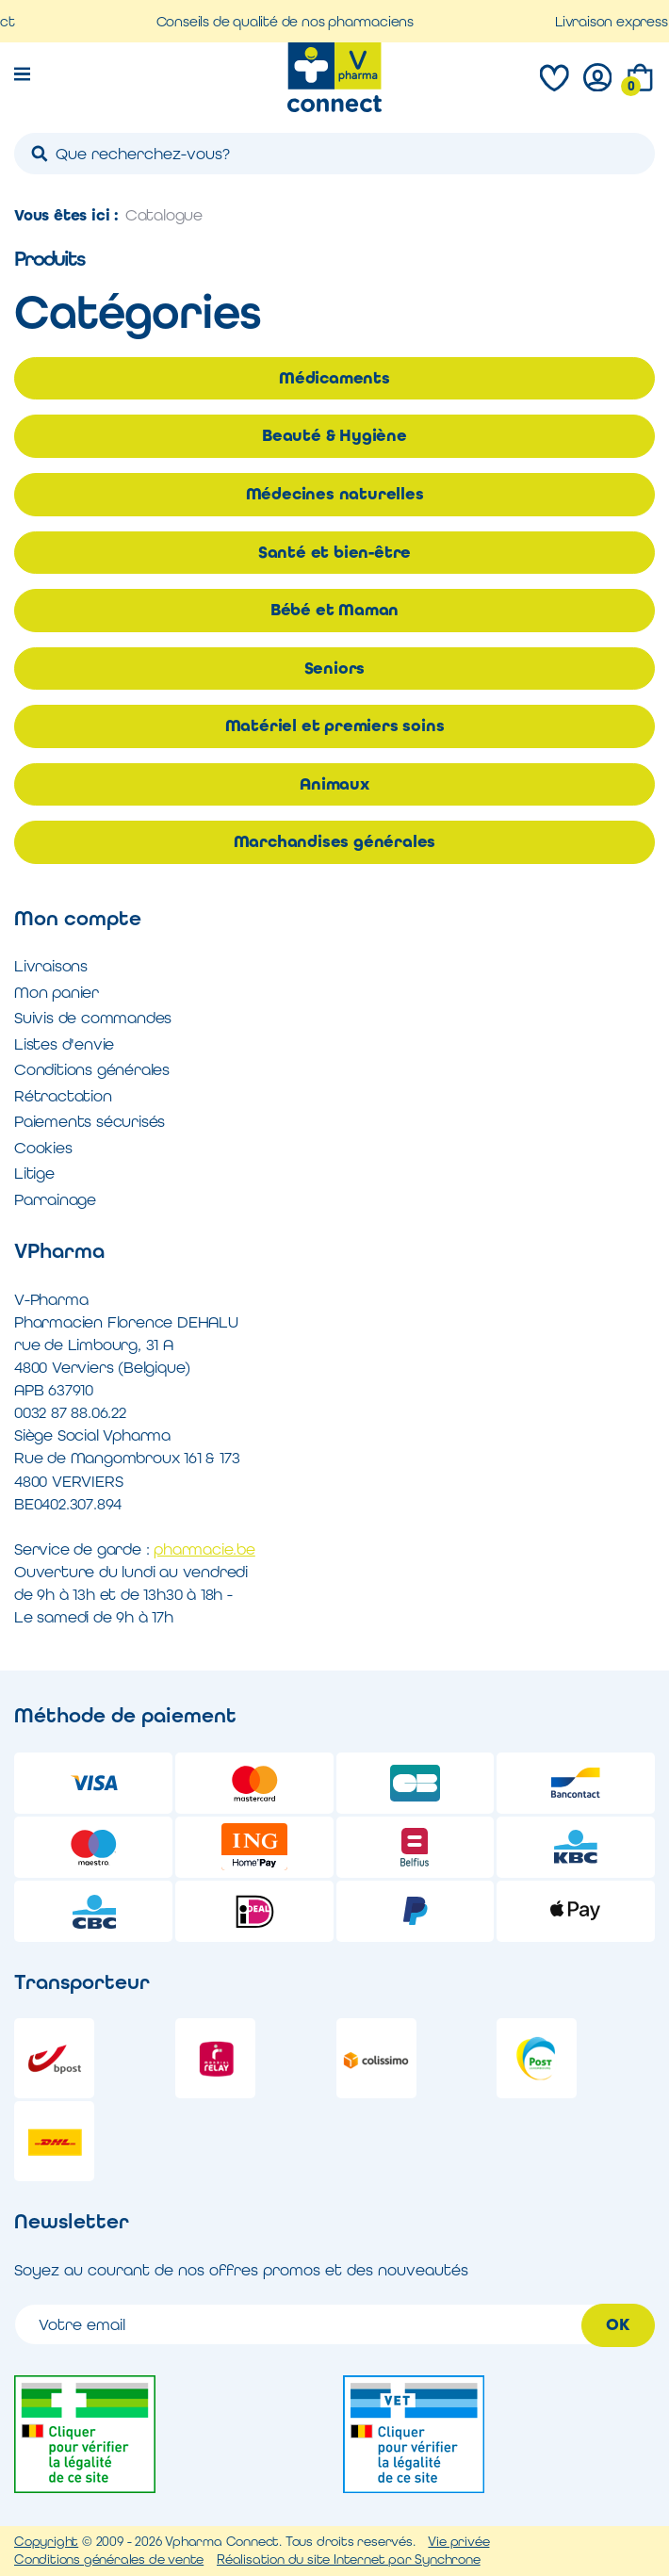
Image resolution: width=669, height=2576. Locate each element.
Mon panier (56, 992)
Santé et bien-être (334, 552)
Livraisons (51, 965)
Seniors (335, 668)
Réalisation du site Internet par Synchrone (349, 2559)
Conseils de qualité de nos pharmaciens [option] (299, 21)
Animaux (334, 784)
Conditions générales (92, 1069)
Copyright (46, 2541)
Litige (34, 1173)
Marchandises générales (335, 841)
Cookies (43, 1147)
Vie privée (458, 2541)
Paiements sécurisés (89, 1121)
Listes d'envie (64, 1044)
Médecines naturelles (335, 493)
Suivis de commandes (92, 1017)
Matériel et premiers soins (335, 725)
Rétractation (63, 1095)
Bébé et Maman (334, 609)
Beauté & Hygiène (334, 435)
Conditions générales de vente (109, 2559)
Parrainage (55, 1199)
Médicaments (334, 377)
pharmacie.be (204, 1549)
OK (618, 2324)
